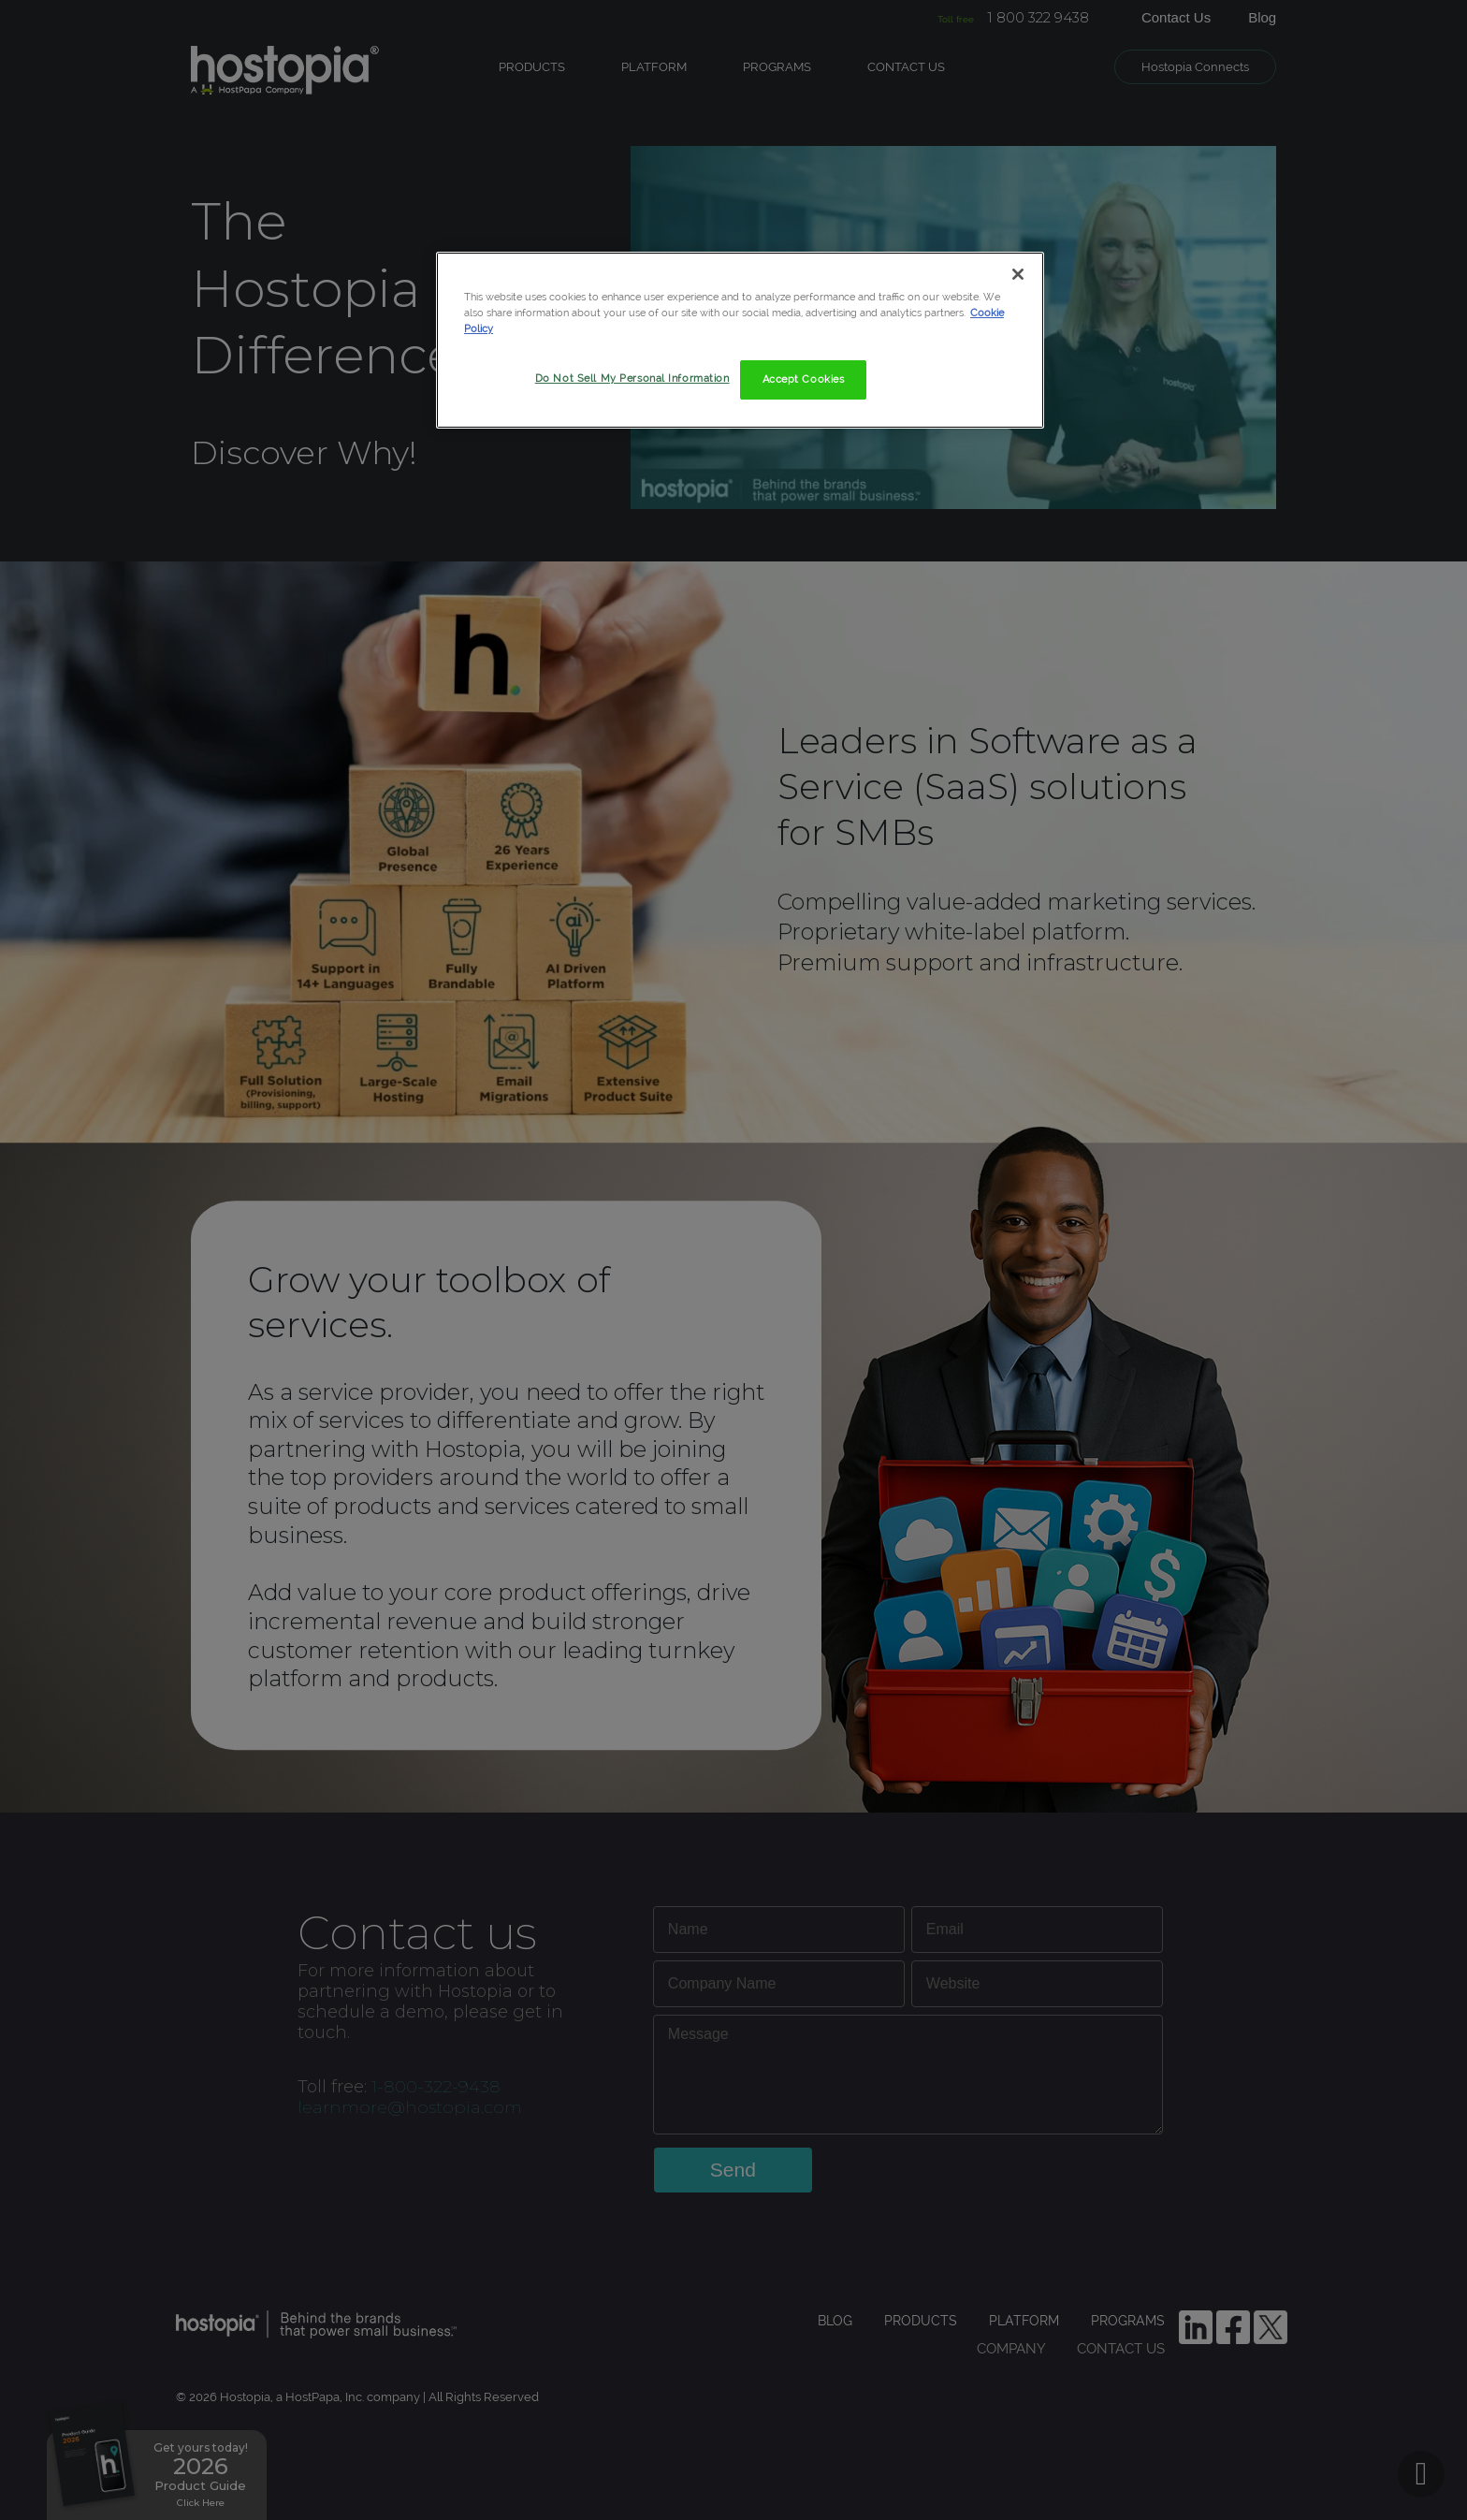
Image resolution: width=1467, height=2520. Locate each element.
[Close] (1018, 274)
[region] (740, 340)
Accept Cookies (804, 379)
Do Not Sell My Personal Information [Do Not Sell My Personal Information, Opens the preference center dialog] (632, 378)
